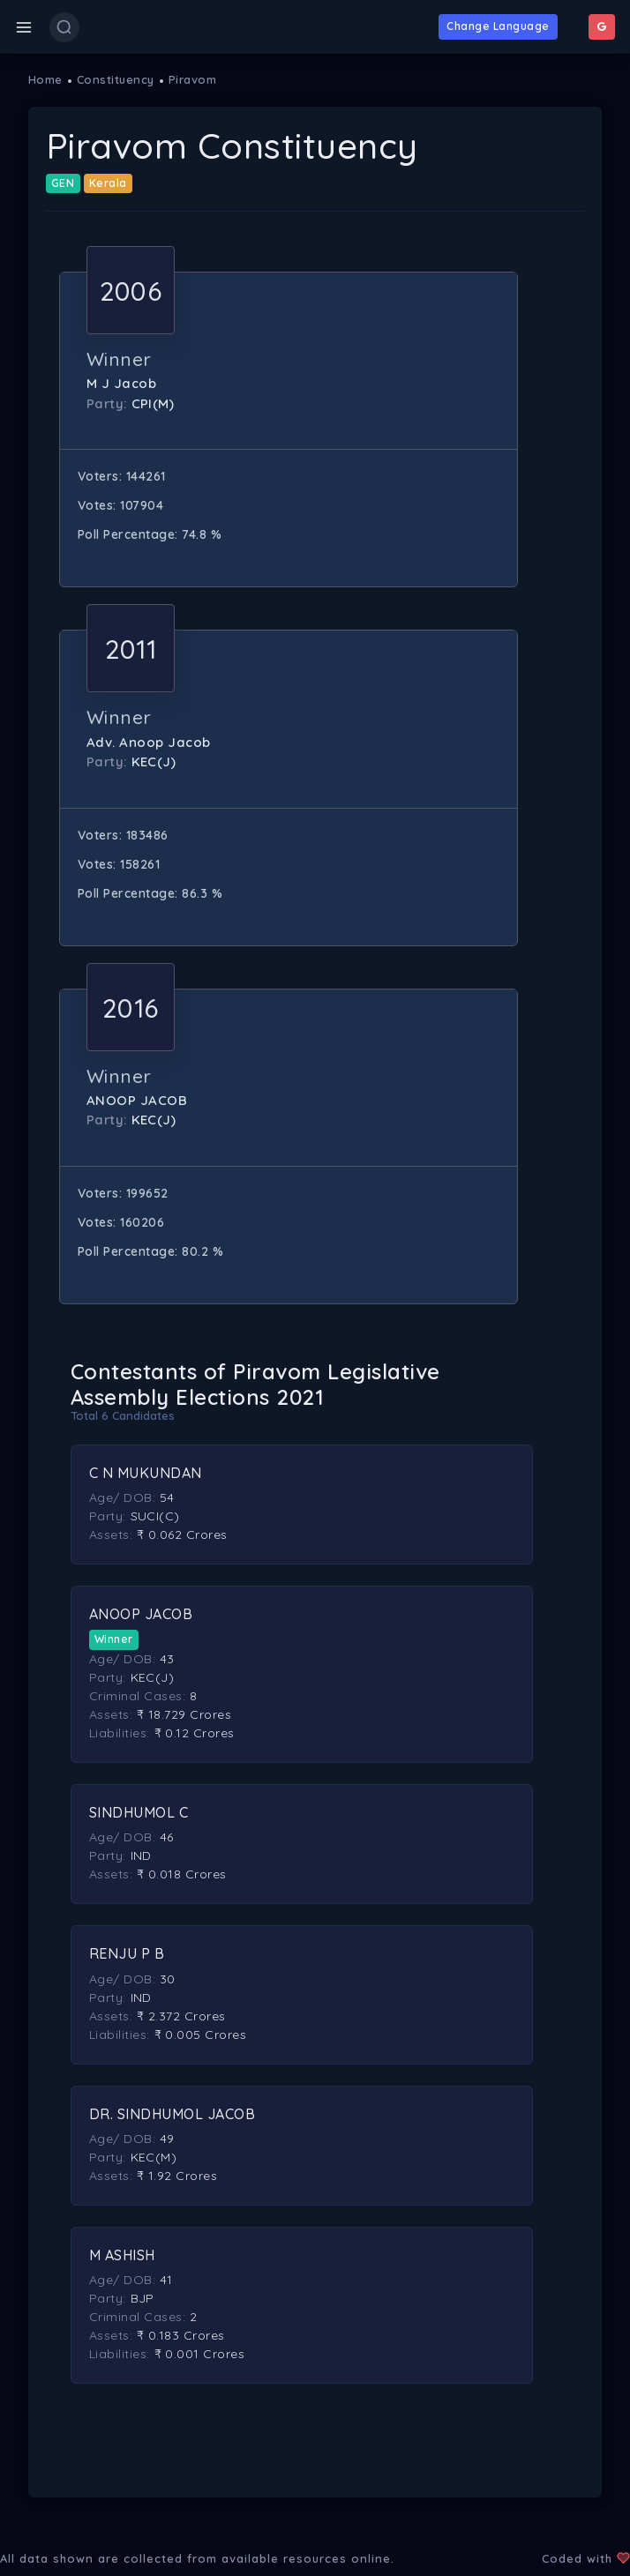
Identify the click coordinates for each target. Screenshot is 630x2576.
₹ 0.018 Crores (182, 1874)
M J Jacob (121, 383)
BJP (143, 2298)
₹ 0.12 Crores (195, 1733)
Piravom (193, 79)
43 (167, 1659)
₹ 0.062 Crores (182, 1534)
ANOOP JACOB (137, 1100)
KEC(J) (153, 761)
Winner (113, 1639)
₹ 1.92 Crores (177, 2176)
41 (166, 2280)
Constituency (115, 79)
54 (167, 1497)
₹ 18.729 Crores (184, 1714)
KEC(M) (154, 2157)
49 (167, 2139)
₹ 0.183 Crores (181, 2335)
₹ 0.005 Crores (200, 2034)
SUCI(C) (156, 1516)
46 (167, 1837)
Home (45, 79)
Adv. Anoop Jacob (148, 742)
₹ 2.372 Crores (181, 2016)
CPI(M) (153, 403)
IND (142, 1855)
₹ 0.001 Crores (199, 2354)
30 (168, 1979)
